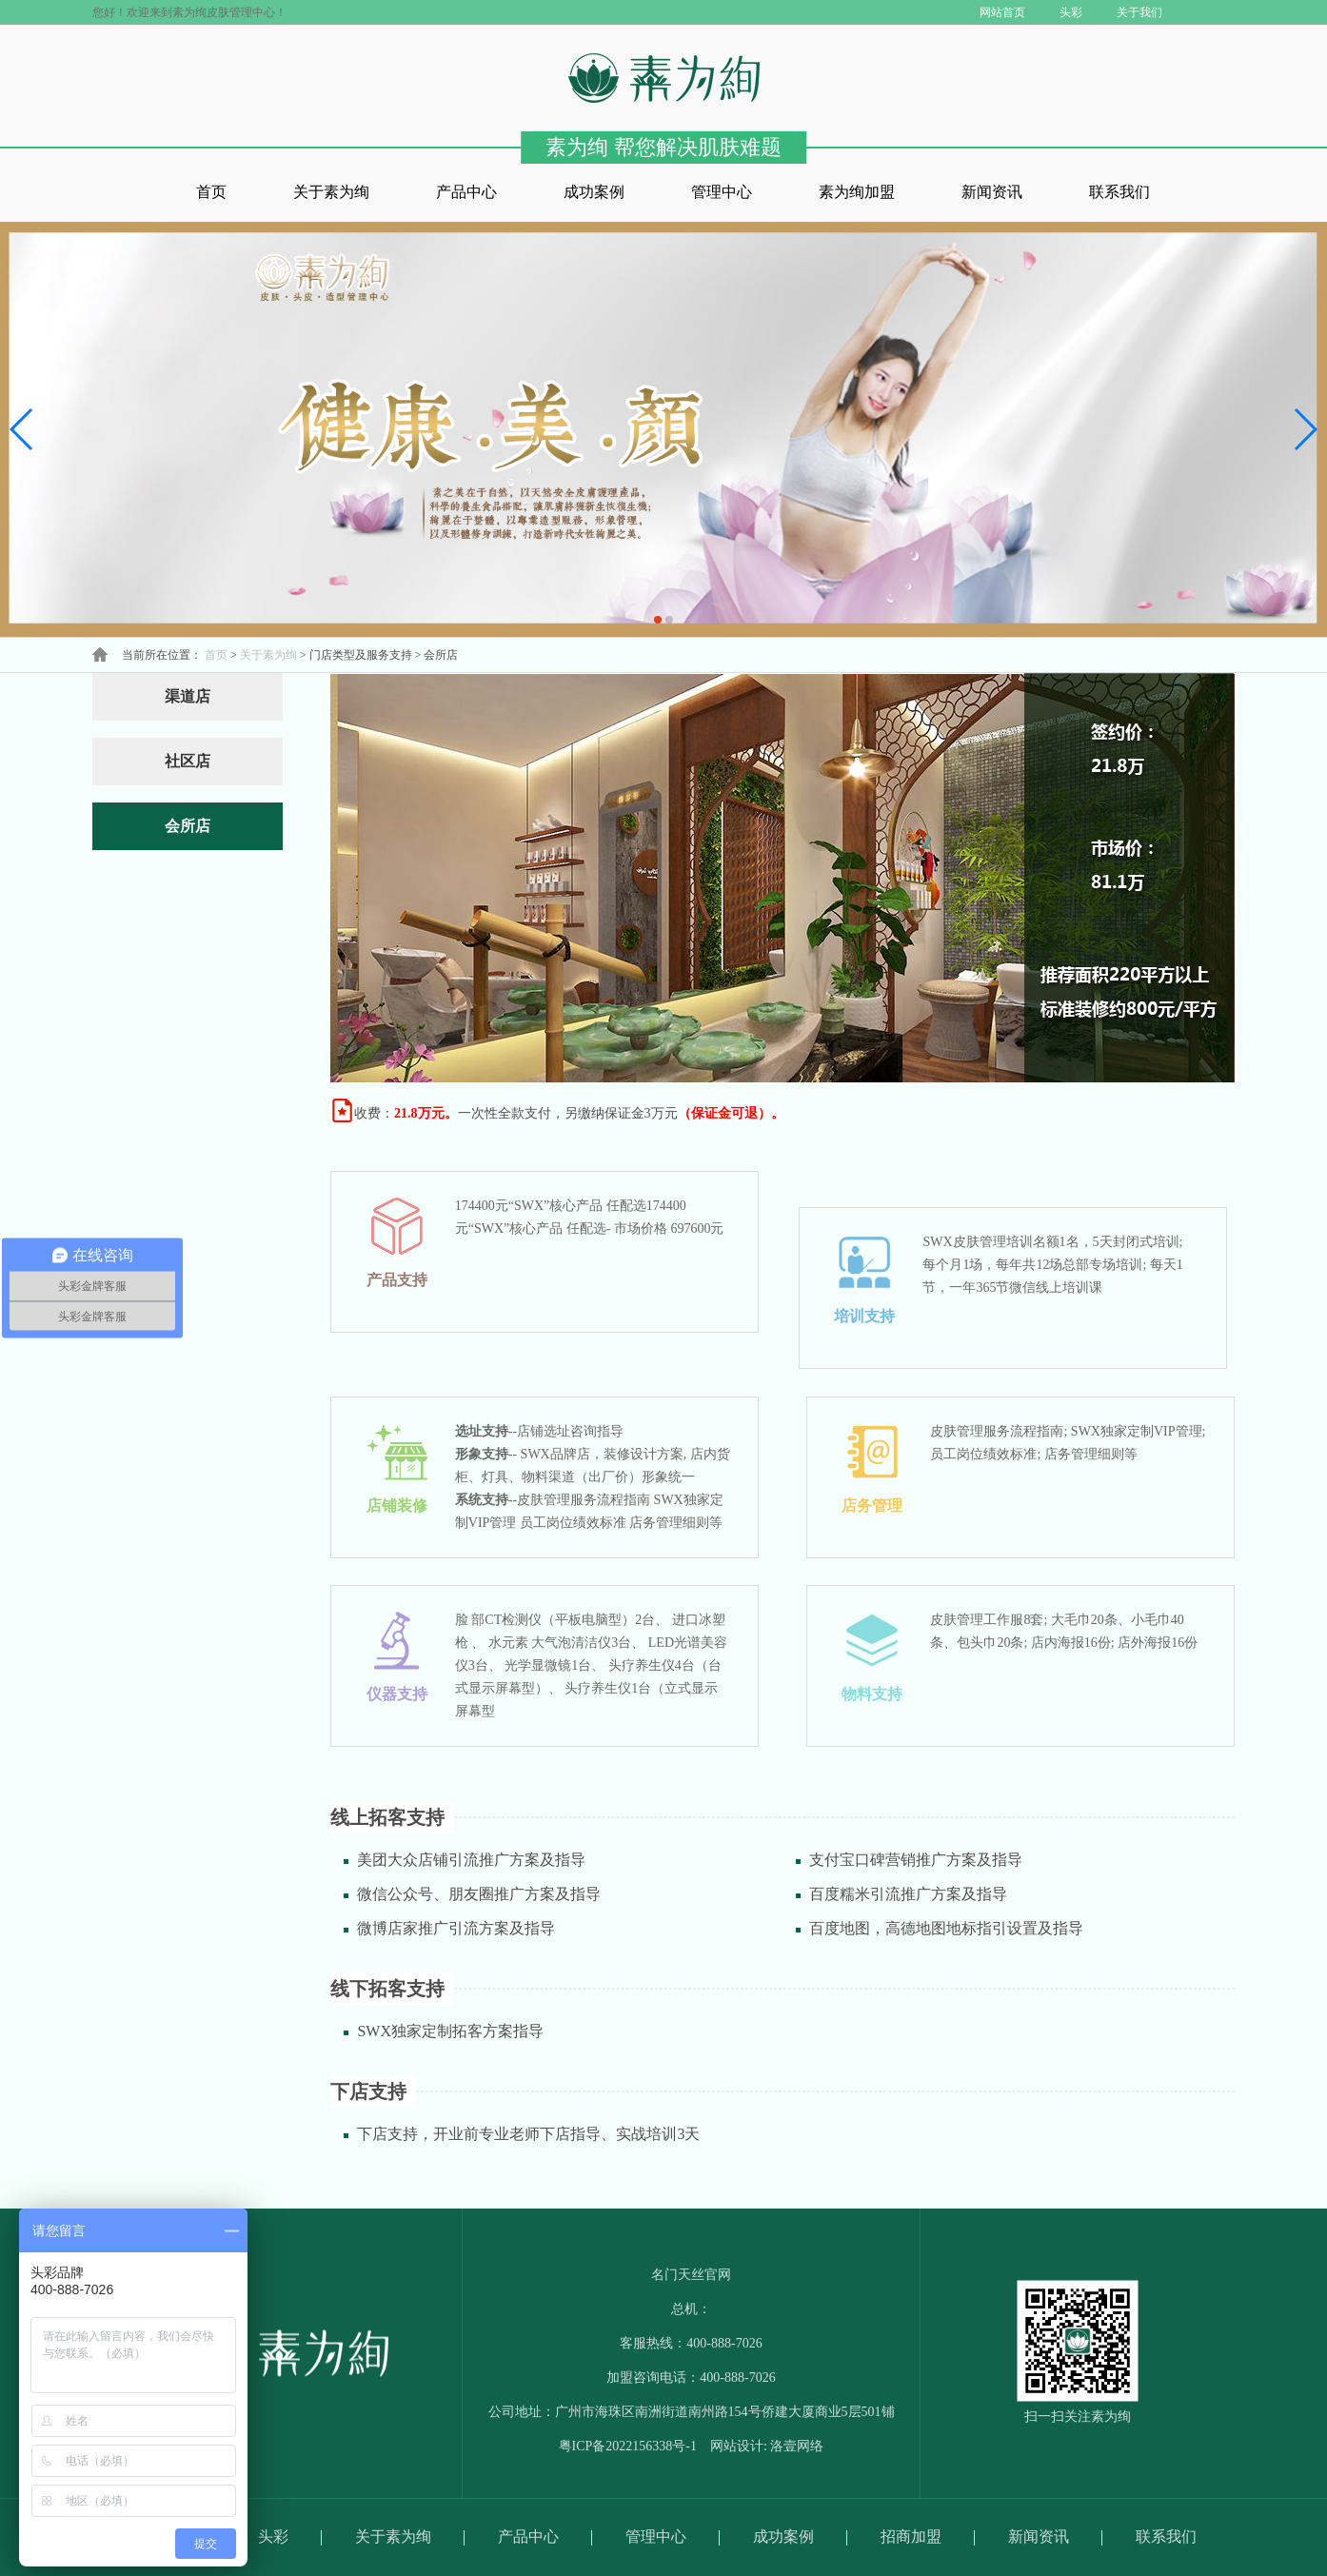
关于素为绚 (331, 192)
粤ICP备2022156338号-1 (628, 2446)
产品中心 (466, 192)
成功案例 (594, 192)
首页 (211, 192)
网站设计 (736, 2446)
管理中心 (721, 192)
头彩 (273, 2536)
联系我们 (1119, 192)
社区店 (187, 761)
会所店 (187, 826)
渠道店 (187, 696)
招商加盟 (911, 2536)
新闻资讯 (991, 192)
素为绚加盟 (857, 192)
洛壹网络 (796, 2446)
